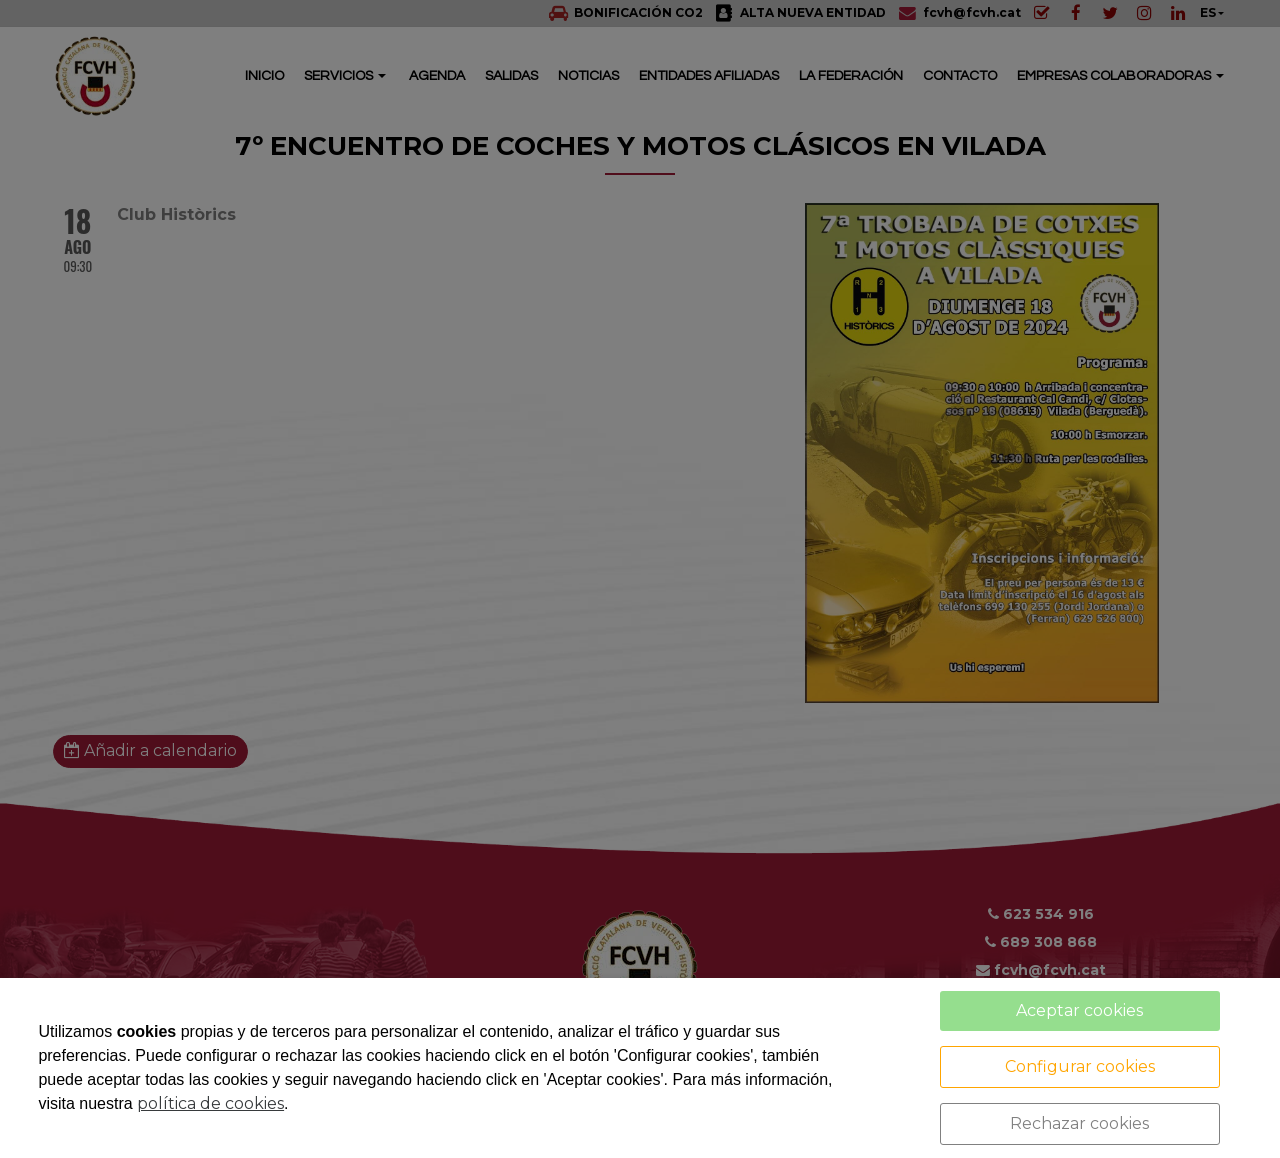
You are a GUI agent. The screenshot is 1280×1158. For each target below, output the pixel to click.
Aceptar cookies (1079, 1010)
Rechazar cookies (1079, 1123)
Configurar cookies (1080, 1066)
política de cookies (210, 1103)
